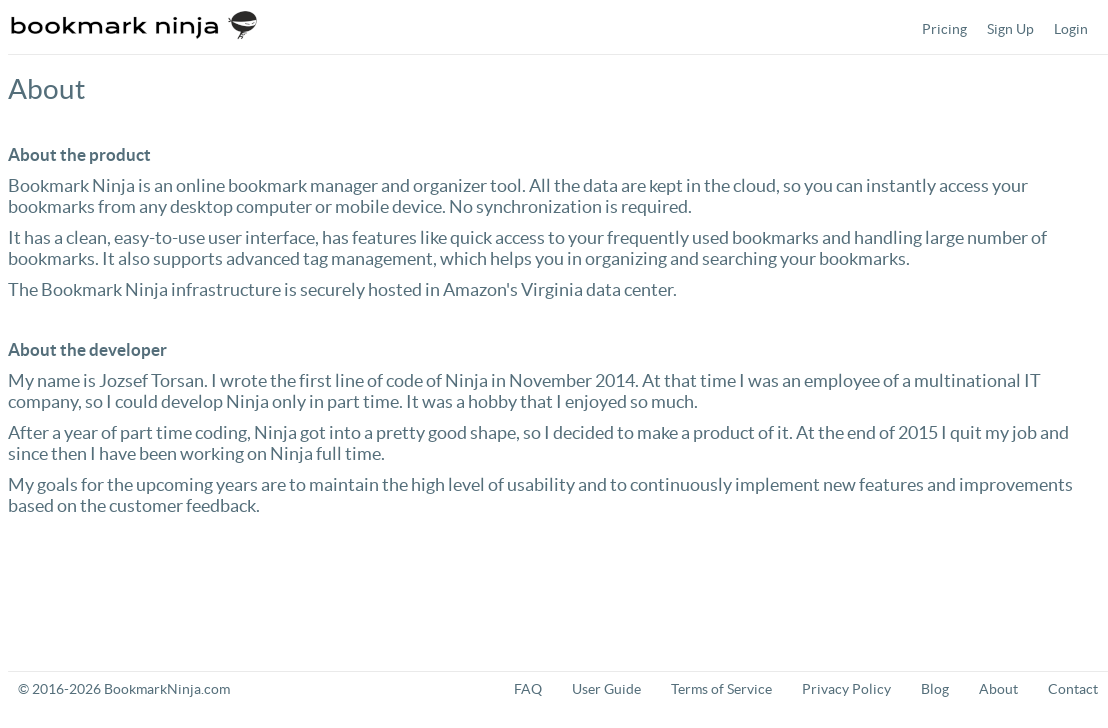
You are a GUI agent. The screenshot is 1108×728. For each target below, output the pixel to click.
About (998, 689)
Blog (935, 689)
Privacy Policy (846, 689)
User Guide (606, 689)
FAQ (528, 689)
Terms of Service (721, 689)
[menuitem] (944, 29)
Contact (1073, 689)
